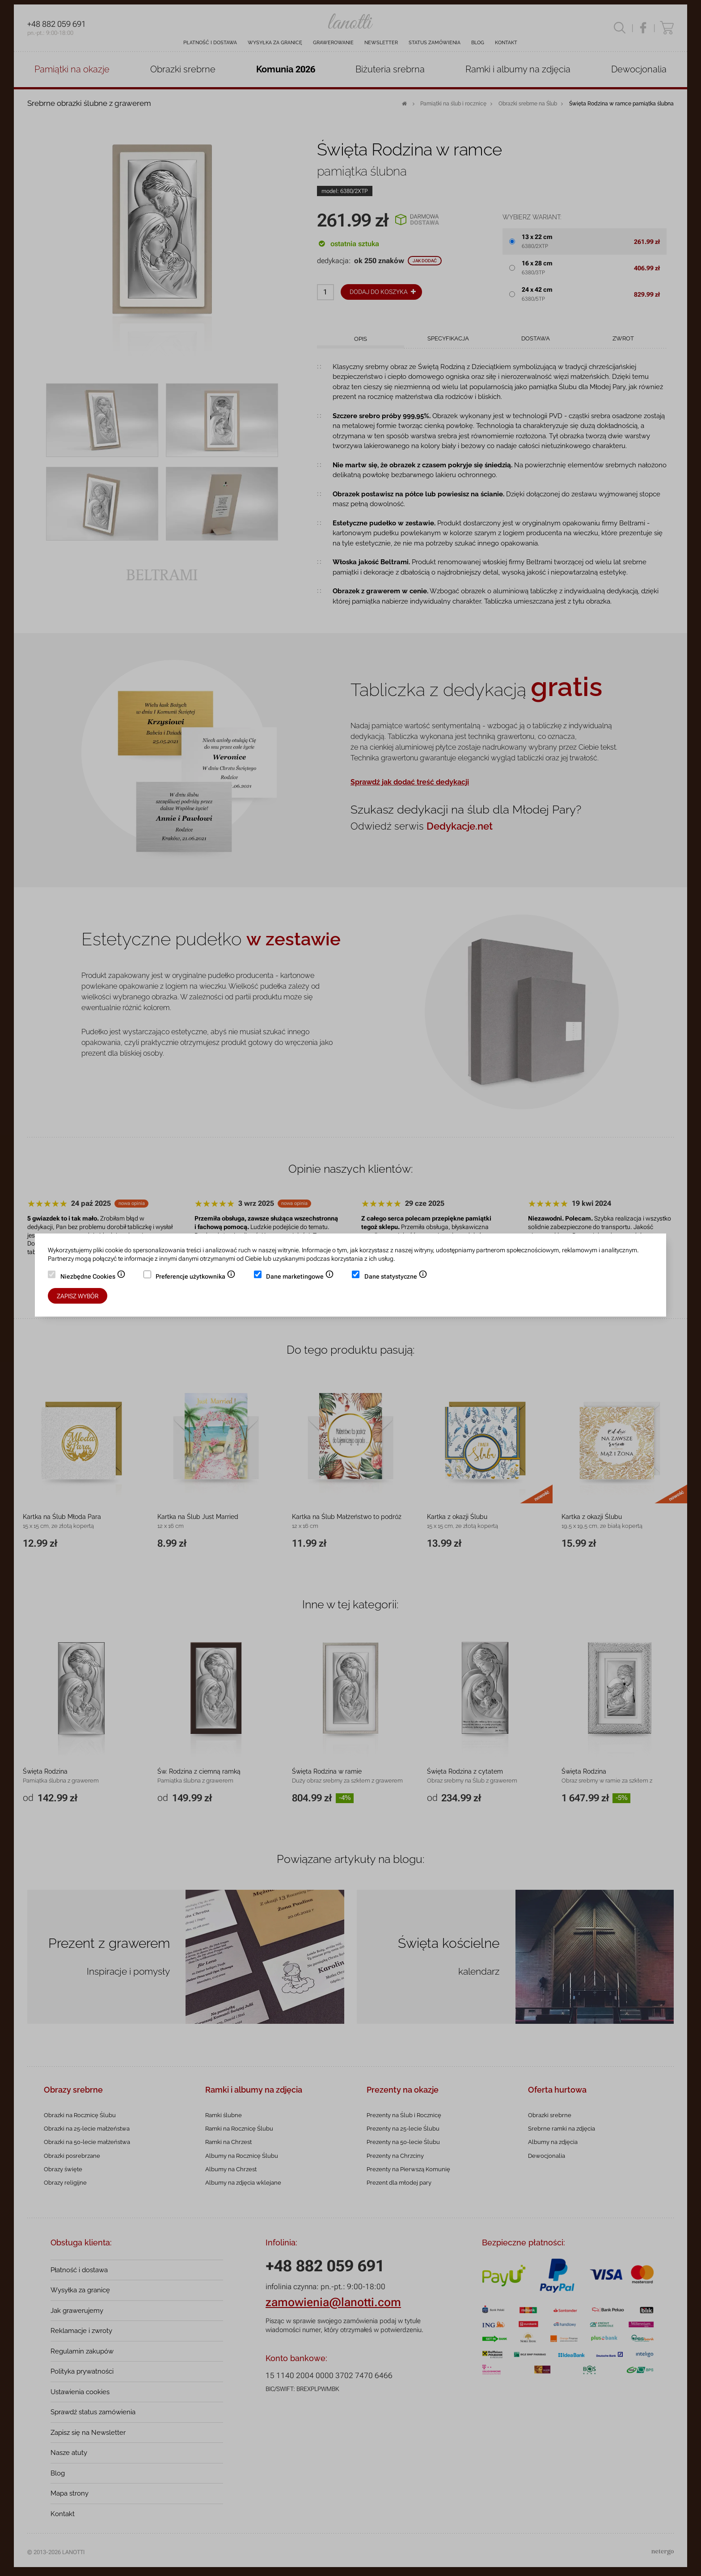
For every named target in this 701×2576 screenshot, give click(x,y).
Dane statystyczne (395, 1277)
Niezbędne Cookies (93, 1277)
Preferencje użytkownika (196, 1277)
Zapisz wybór (77, 1296)
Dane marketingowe (300, 1277)
